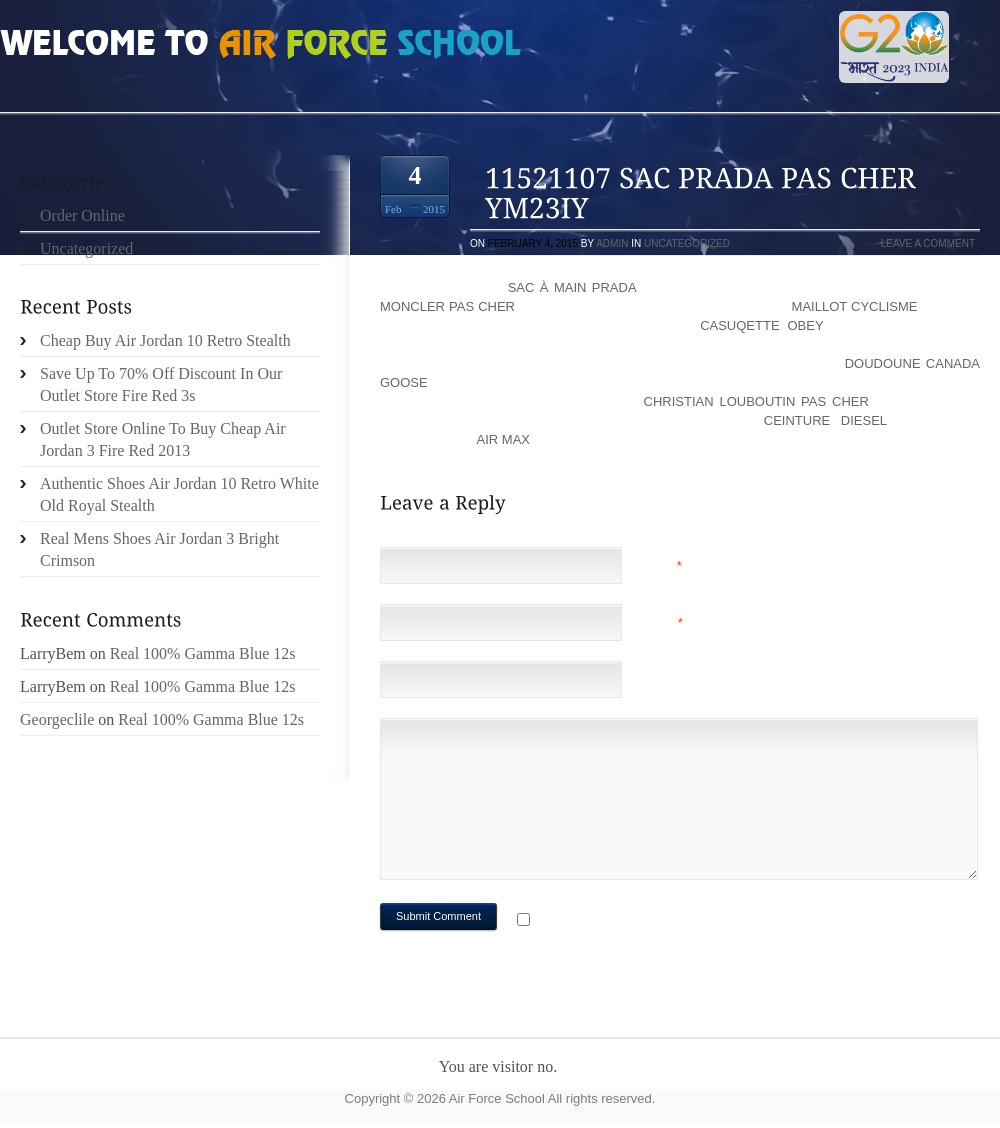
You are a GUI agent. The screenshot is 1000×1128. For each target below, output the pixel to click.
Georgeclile (57, 719)
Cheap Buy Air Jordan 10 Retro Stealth (165, 340)
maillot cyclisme (855, 306)
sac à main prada (572, 287)
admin (612, 243)
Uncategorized (687, 243)
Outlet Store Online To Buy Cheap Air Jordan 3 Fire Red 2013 (163, 439)
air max (503, 439)
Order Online (82, 215)
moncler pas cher (447, 306)
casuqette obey (761, 325)
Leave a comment (928, 243)
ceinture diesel (825, 420)
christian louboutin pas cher (756, 401)
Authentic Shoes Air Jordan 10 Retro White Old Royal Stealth (179, 494)
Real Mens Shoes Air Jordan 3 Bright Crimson (159, 549)
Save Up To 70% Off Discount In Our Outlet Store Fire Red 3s (161, 384)
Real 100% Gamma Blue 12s (203, 653)
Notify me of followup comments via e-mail (693, 921)
